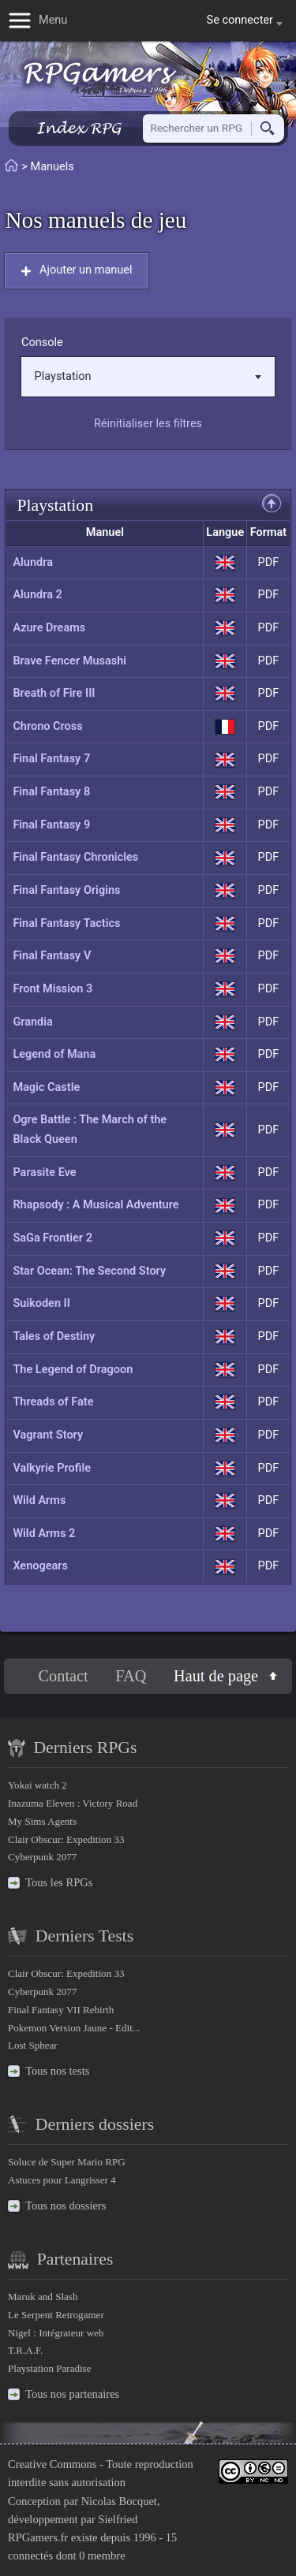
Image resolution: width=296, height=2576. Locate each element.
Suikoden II (41, 1303)
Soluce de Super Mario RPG (67, 2162)
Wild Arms (39, 1500)
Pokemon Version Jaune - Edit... (74, 2028)
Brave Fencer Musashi (69, 661)
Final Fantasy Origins (66, 890)
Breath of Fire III (54, 693)
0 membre (102, 2555)
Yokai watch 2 (37, 1785)
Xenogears (40, 1566)
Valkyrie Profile (52, 1468)
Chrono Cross (47, 726)
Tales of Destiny (54, 1336)
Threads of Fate (53, 1402)
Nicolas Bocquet (119, 2501)
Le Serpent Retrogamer (56, 2315)
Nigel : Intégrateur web (55, 2333)
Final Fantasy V (52, 955)
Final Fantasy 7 (51, 758)
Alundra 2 (37, 594)
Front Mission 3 (52, 989)
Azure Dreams (49, 628)
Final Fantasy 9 (51, 825)
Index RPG (78, 128)
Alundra (33, 562)
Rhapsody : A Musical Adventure (95, 1205)
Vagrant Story (48, 1435)
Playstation (148, 376)
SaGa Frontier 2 (52, 1238)
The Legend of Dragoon (73, 1369)
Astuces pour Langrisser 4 (62, 2180)
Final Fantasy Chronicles (75, 857)
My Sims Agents (42, 1821)
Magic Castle (46, 1087)
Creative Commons (52, 2464)
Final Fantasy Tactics (66, 923)
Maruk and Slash (42, 2296)
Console (42, 342)
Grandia (32, 1022)
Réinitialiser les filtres (148, 423)
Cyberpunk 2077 (42, 1857)
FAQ (130, 1675)
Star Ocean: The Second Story (89, 1271)
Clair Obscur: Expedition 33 (66, 1839)
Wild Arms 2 (44, 1533)
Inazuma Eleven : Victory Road (72, 1803)
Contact (63, 1675)
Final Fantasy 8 (51, 791)
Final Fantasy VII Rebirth (61, 2010)
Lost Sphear (33, 2045)
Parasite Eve (44, 1172)
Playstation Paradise (49, 2368)
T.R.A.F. (25, 2350)
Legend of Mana (54, 1054)
